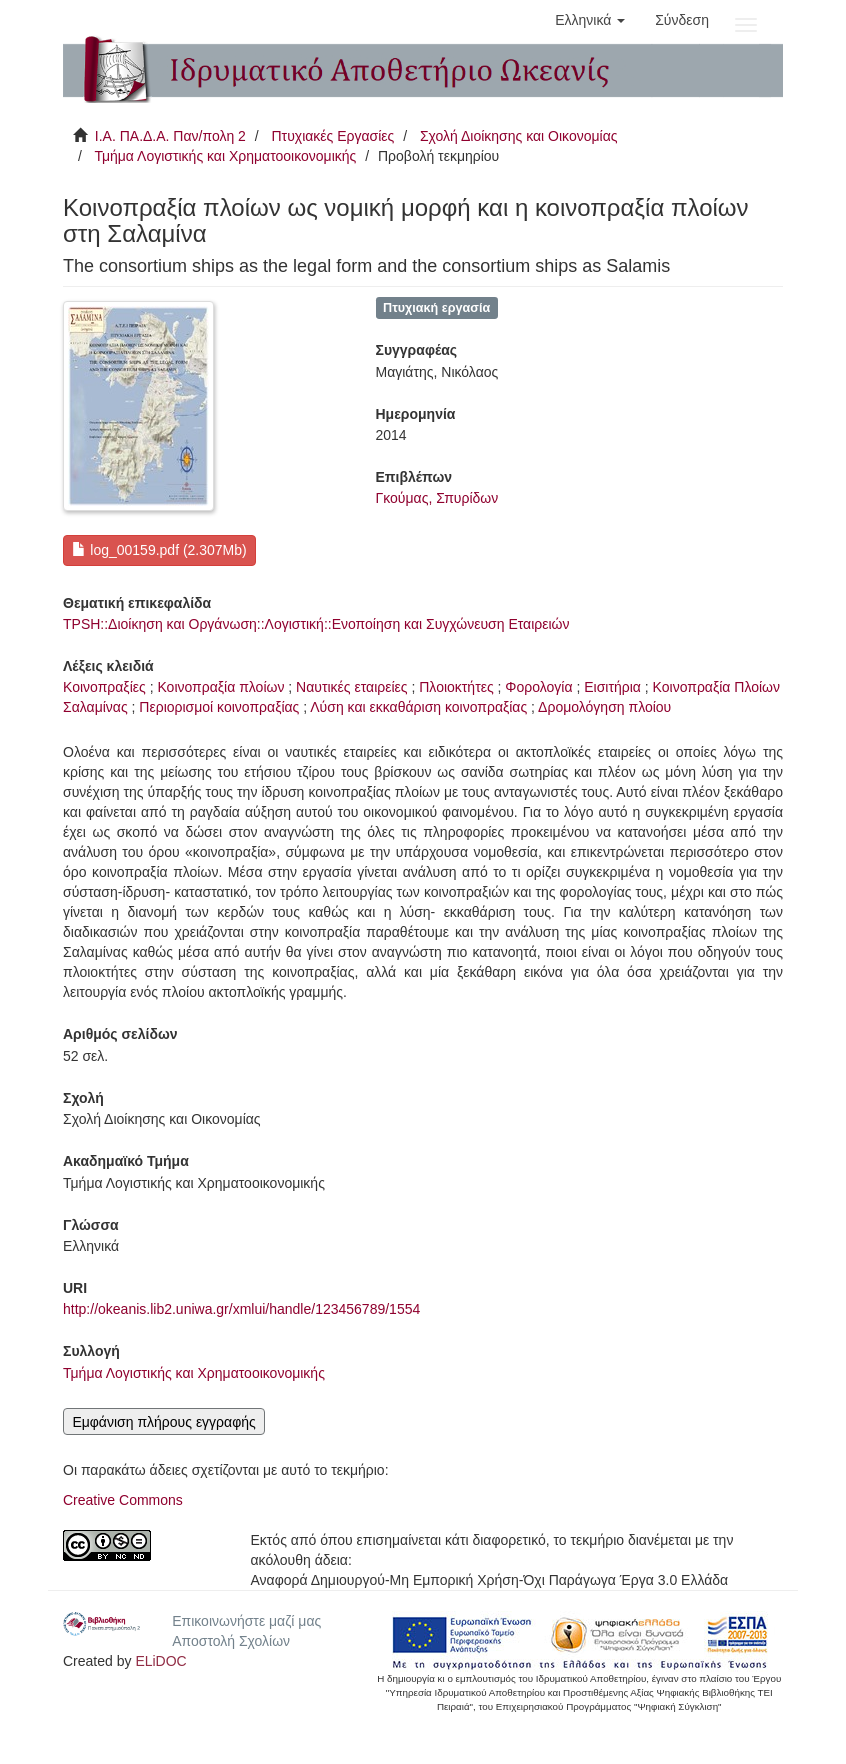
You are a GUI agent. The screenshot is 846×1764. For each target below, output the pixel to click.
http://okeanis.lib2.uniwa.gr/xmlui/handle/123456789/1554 (241, 1309)
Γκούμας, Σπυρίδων (437, 498)
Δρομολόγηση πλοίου (604, 707)
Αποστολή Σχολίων (231, 1641)
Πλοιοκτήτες (456, 687)
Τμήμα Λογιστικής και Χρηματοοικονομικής (225, 156)
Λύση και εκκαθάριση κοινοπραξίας (418, 707)
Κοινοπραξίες (104, 687)
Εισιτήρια (612, 687)
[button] (590, 20)
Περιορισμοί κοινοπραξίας (219, 707)
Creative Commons (123, 1500)
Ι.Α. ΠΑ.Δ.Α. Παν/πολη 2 (170, 136)
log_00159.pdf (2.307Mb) (159, 550)
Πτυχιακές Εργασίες (332, 136)
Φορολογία (538, 687)
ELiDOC (160, 1661)
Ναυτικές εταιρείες (351, 687)
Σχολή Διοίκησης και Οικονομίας (519, 136)
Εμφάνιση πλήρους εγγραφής (163, 1422)
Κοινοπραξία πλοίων (220, 687)
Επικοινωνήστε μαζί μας (246, 1621)
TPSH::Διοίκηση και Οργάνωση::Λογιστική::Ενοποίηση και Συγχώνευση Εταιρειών (316, 624)
